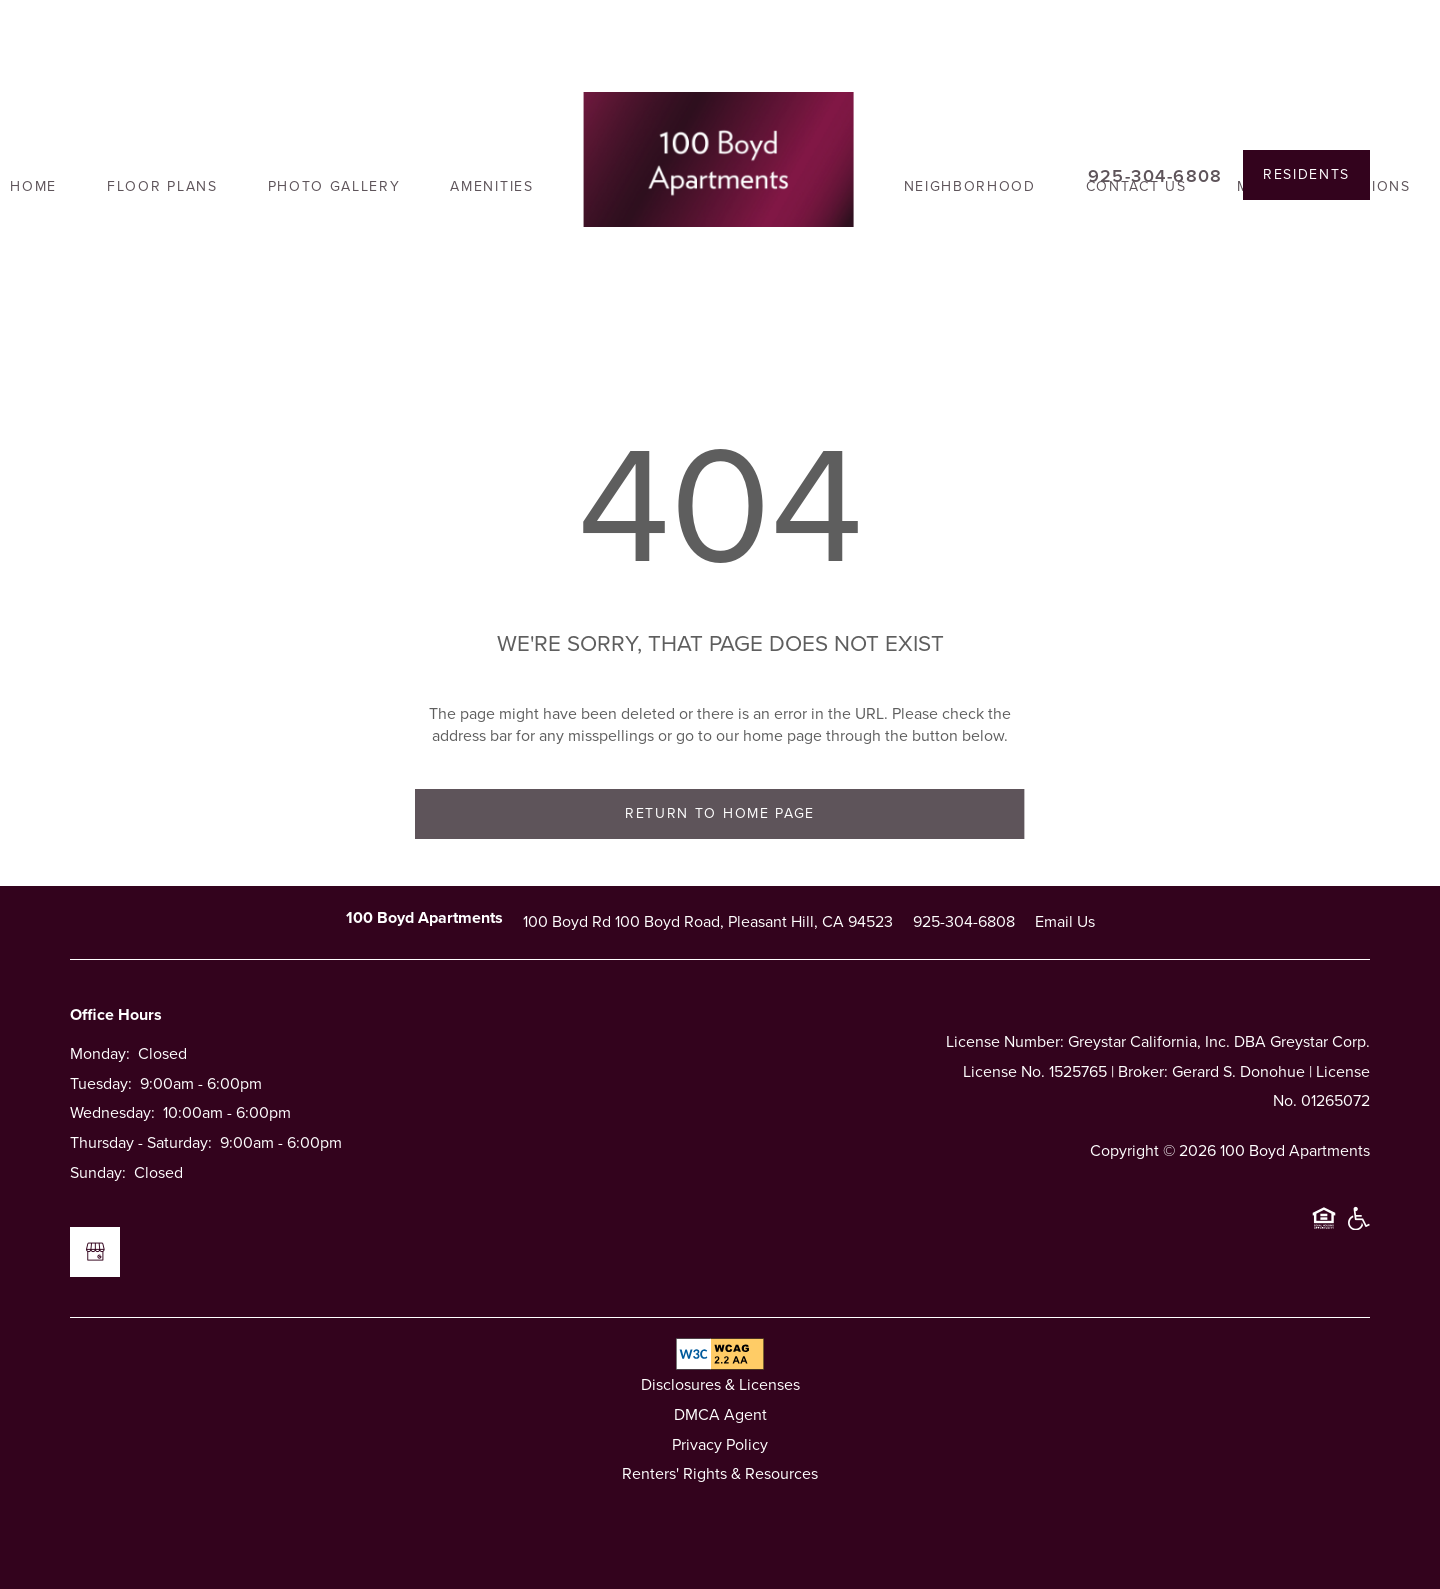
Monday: (100, 1053)
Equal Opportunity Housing (1324, 1227)
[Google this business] (95, 1252)
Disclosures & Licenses (720, 1384)
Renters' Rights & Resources (720, 1473)
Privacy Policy (720, 1444)
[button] (1306, 175)
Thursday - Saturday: (141, 1142)
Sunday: (98, 1172)
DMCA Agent (720, 1414)
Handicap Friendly (1358, 1227)
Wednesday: (112, 1112)
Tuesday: (101, 1083)
